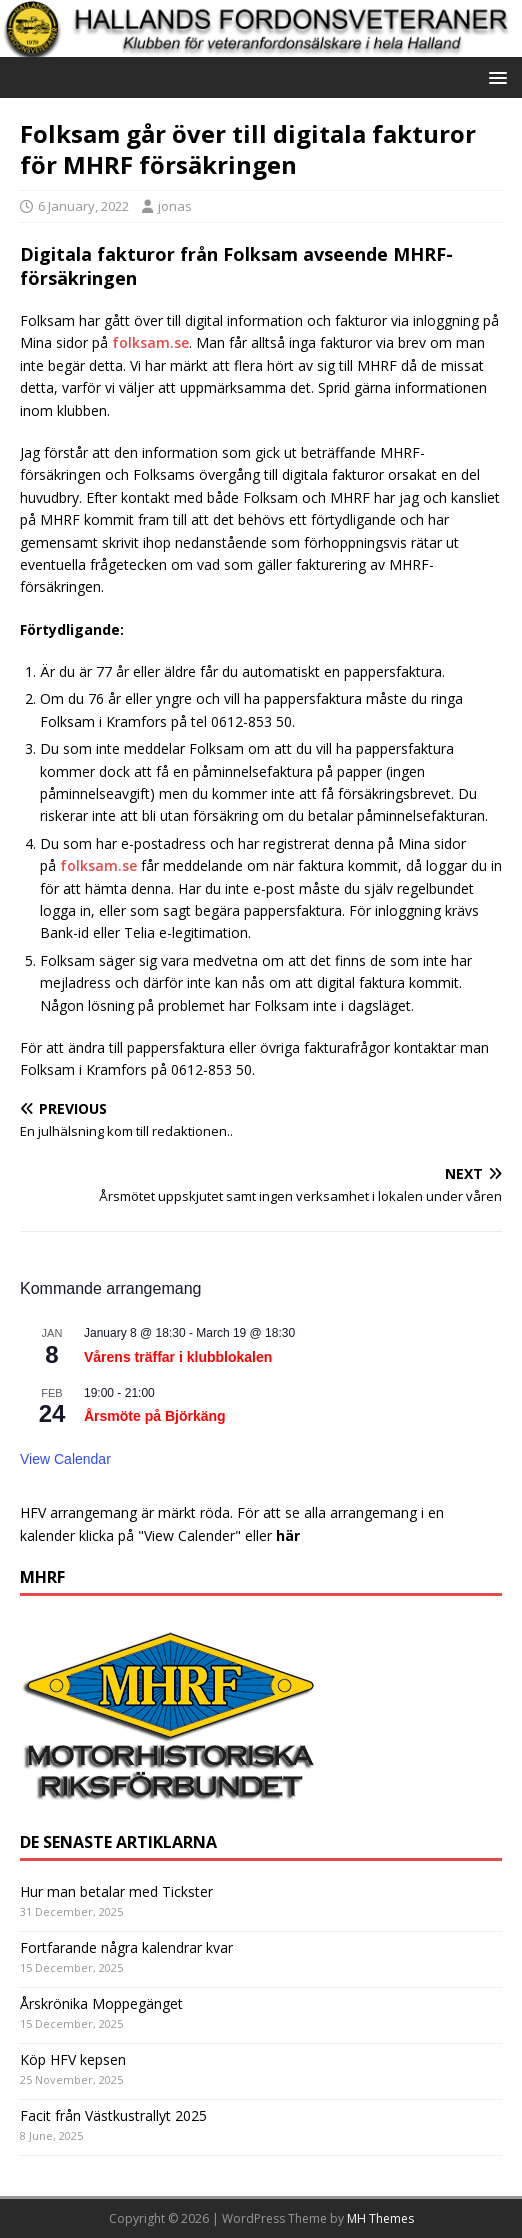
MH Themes (380, 2218)
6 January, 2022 (83, 206)
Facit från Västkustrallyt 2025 (113, 2115)
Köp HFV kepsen (73, 2059)
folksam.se (150, 342)
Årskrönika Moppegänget (101, 2003)
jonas (175, 206)
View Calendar (65, 1459)
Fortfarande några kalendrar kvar (126, 1947)
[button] (494, 76)
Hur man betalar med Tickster (116, 1891)
